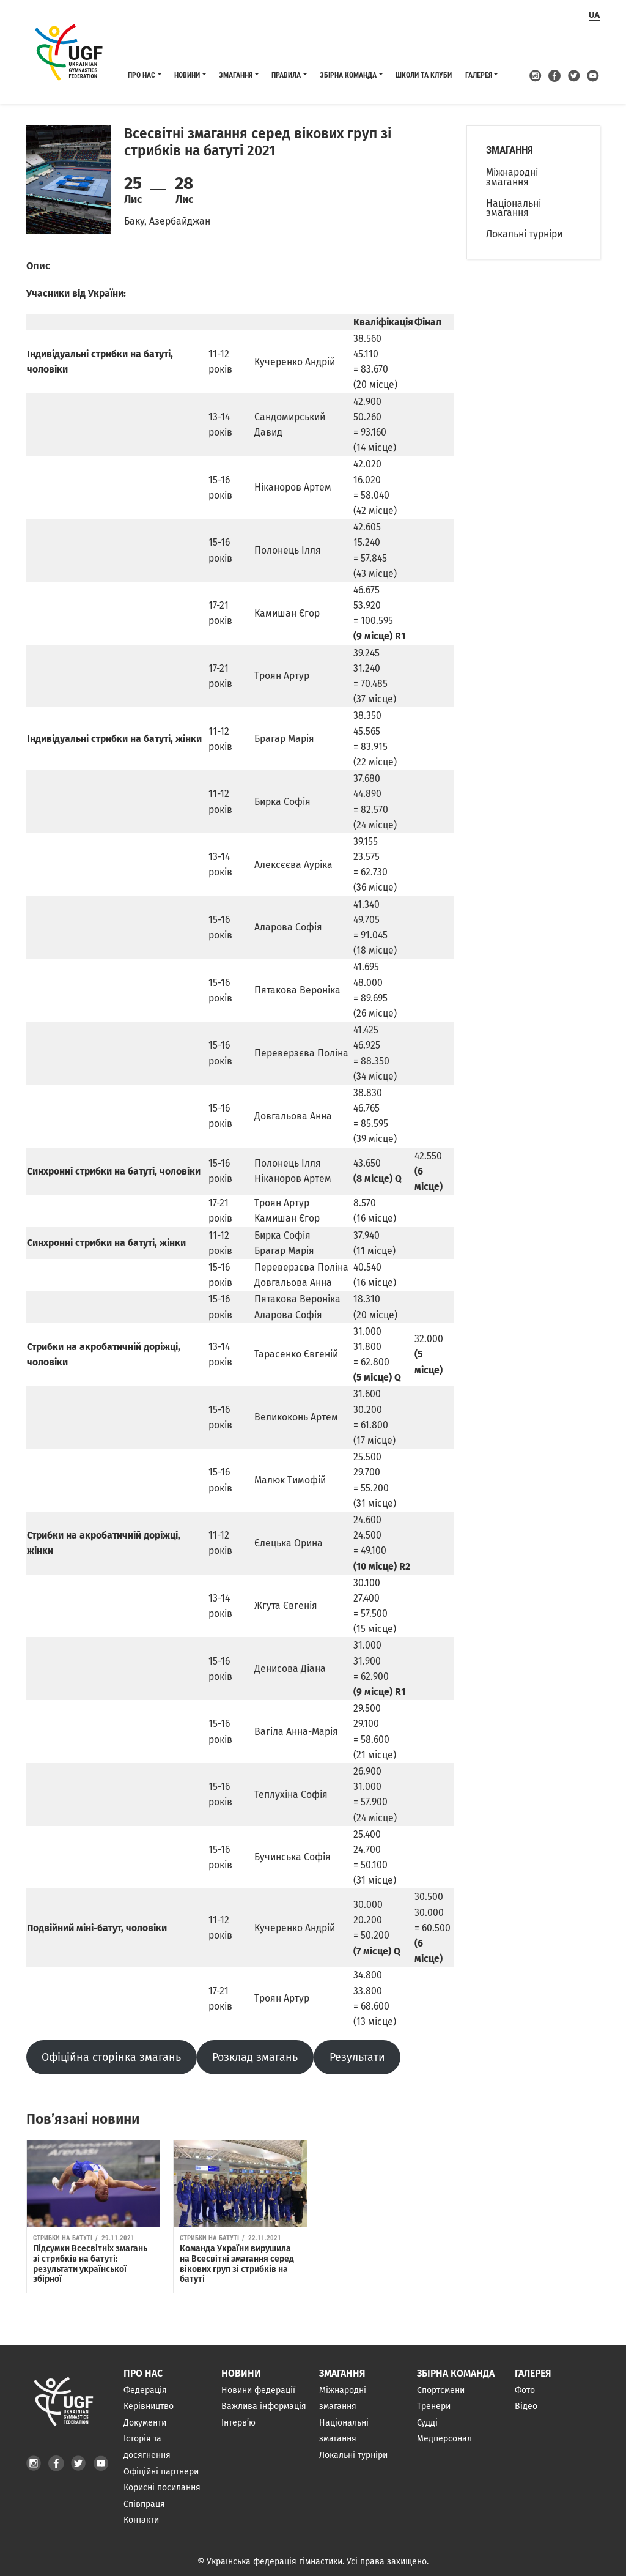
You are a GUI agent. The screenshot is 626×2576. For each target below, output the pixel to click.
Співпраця (144, 2504)
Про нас (141, 75)
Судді (427, 2423)
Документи (144, 2423)
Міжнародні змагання (512, 177)
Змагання (235, 75)
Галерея (478, 75)
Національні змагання (513, 208)
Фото (525, 2390)
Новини (187, 75)
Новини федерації (258, 2390)
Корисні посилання (162, 2487)
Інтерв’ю (238, 2423)
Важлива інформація (263, 2406)
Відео (526, 2406)
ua (594, 15)
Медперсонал (444, 2439)
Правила (286, 75)
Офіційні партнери (161, 2472)
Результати (357, 2057)
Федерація (145, 2390)
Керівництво (148, 2406)
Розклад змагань (255, 2057)
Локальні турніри (524, 234)
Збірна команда (348, 75)
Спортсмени (441, 2390)
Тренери (434, 2406)
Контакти (141, 2520)
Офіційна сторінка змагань (111, 2057)
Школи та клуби (424, 75)
